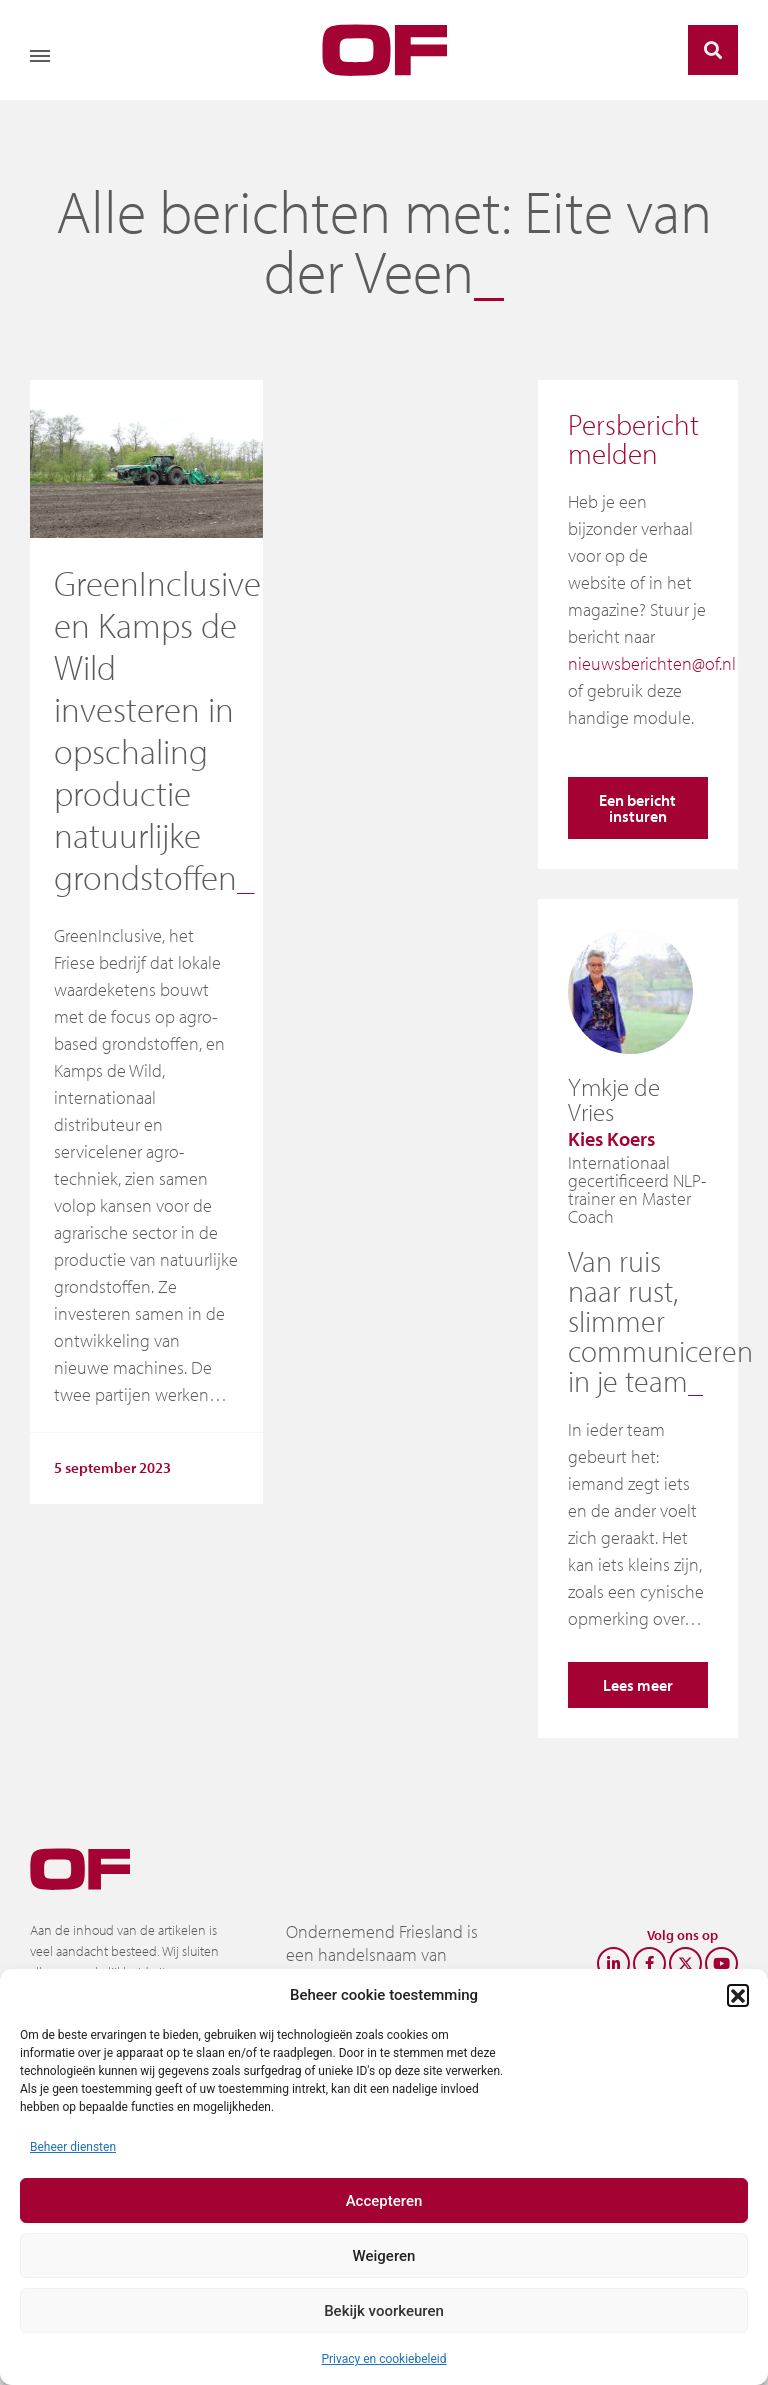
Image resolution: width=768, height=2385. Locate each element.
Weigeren (384, 2256)
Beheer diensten (73, 2147)
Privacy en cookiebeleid (383, 2359)
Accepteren (384, 2201)
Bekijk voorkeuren (384, 2311)
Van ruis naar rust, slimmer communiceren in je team (660, 1321)
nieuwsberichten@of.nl (652, 663)
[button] (738, 1995)
